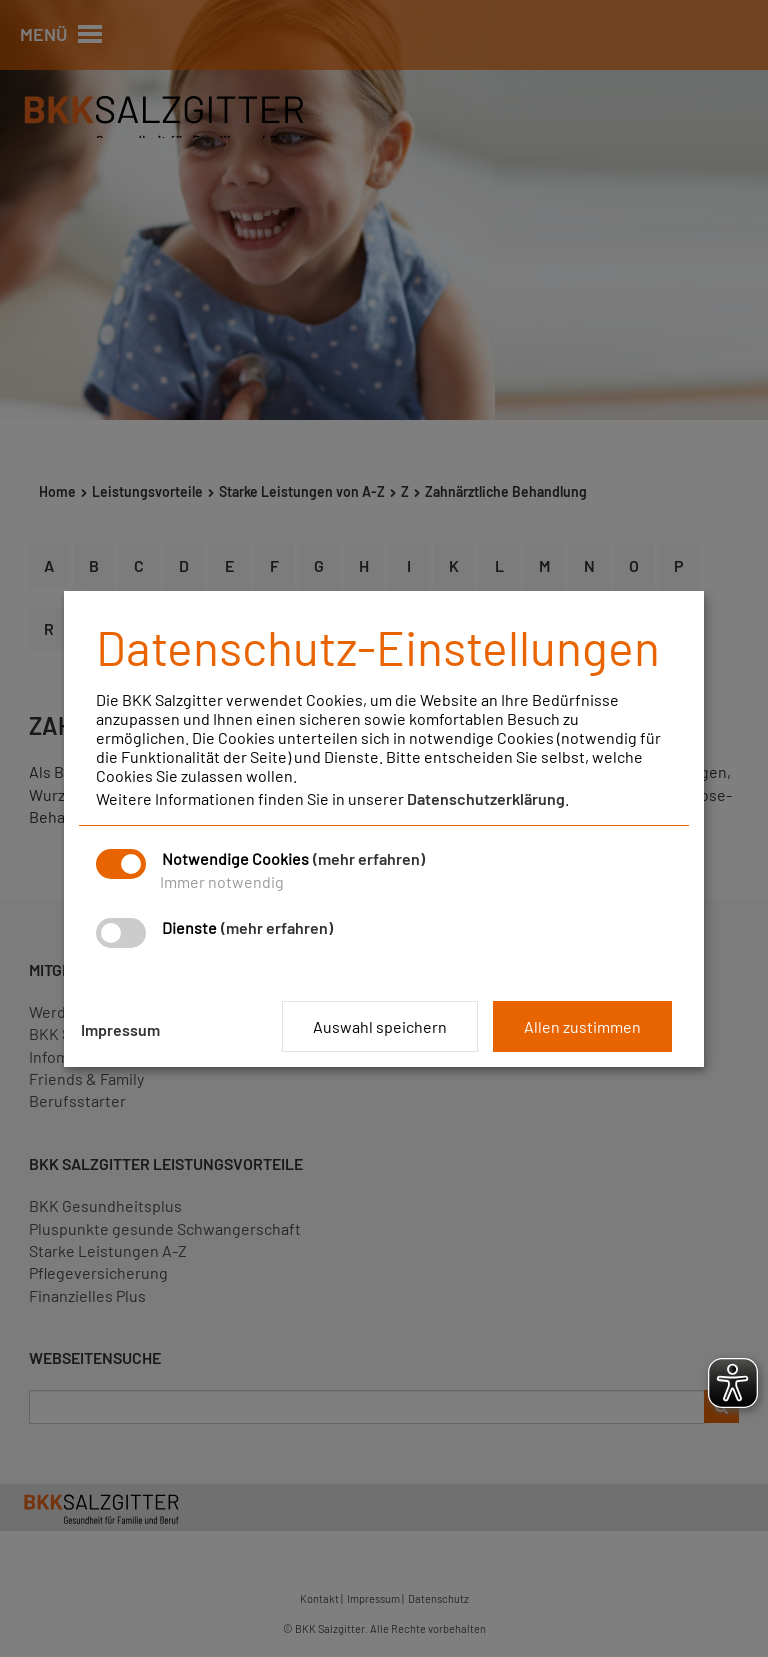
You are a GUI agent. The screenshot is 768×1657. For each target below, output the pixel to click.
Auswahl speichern (380, 1026)
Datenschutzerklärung (486, 798)
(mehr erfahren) (369, 858)
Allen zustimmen (582, 1026)
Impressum (120, 1029)
